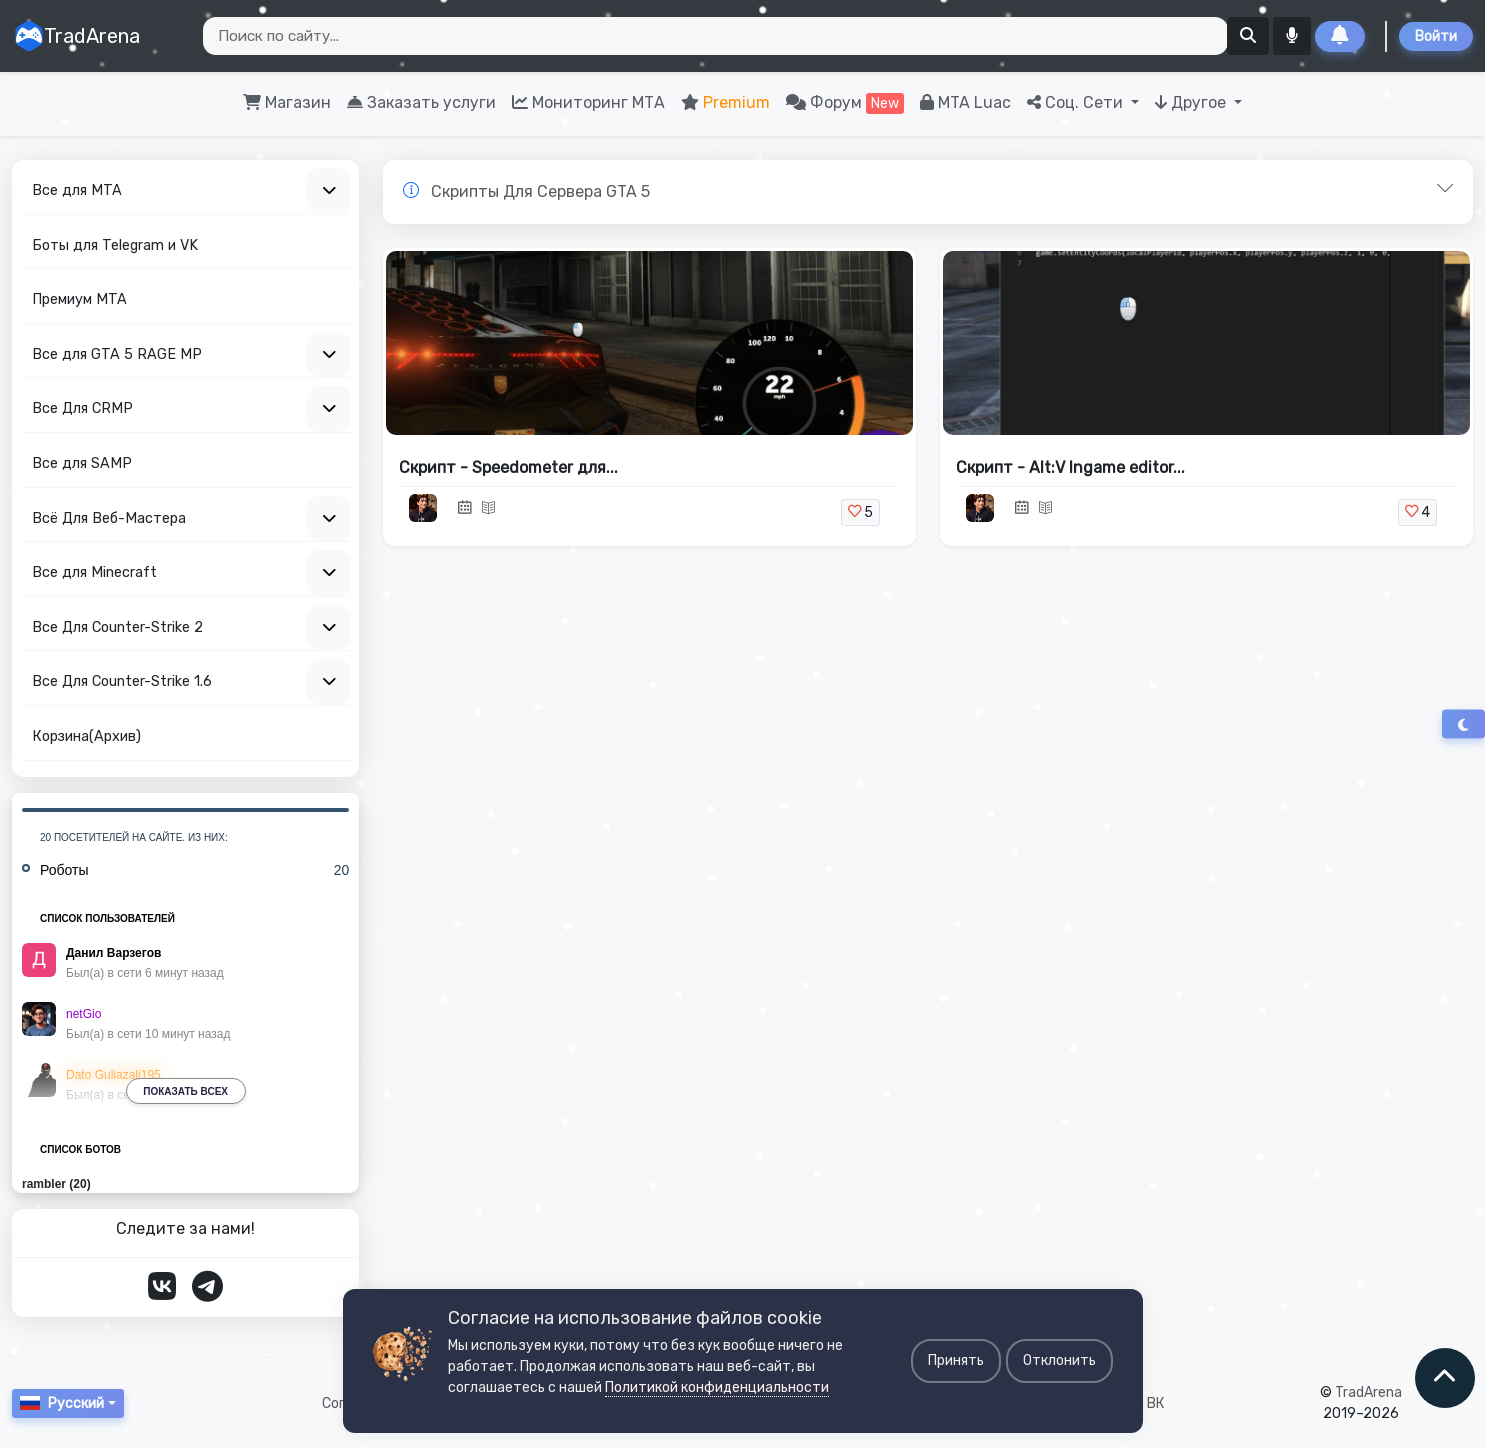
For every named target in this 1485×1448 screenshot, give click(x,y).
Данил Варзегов (113, 953)
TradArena (77, 36)
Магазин (287, 102)
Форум (845, 103)
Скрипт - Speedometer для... (508, 467)
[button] (928, 192)
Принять (956, 1360)
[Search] (715, 36)
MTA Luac (965, 102)
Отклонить (1059, 1360)
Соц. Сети (1077, 102)
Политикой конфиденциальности (717, 1387)
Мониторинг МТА (588, 102)
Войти (1436, 36)
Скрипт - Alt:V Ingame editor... (1070, 467)
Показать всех (185, 1091)
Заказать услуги (421, 102)
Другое (1192, 102)
